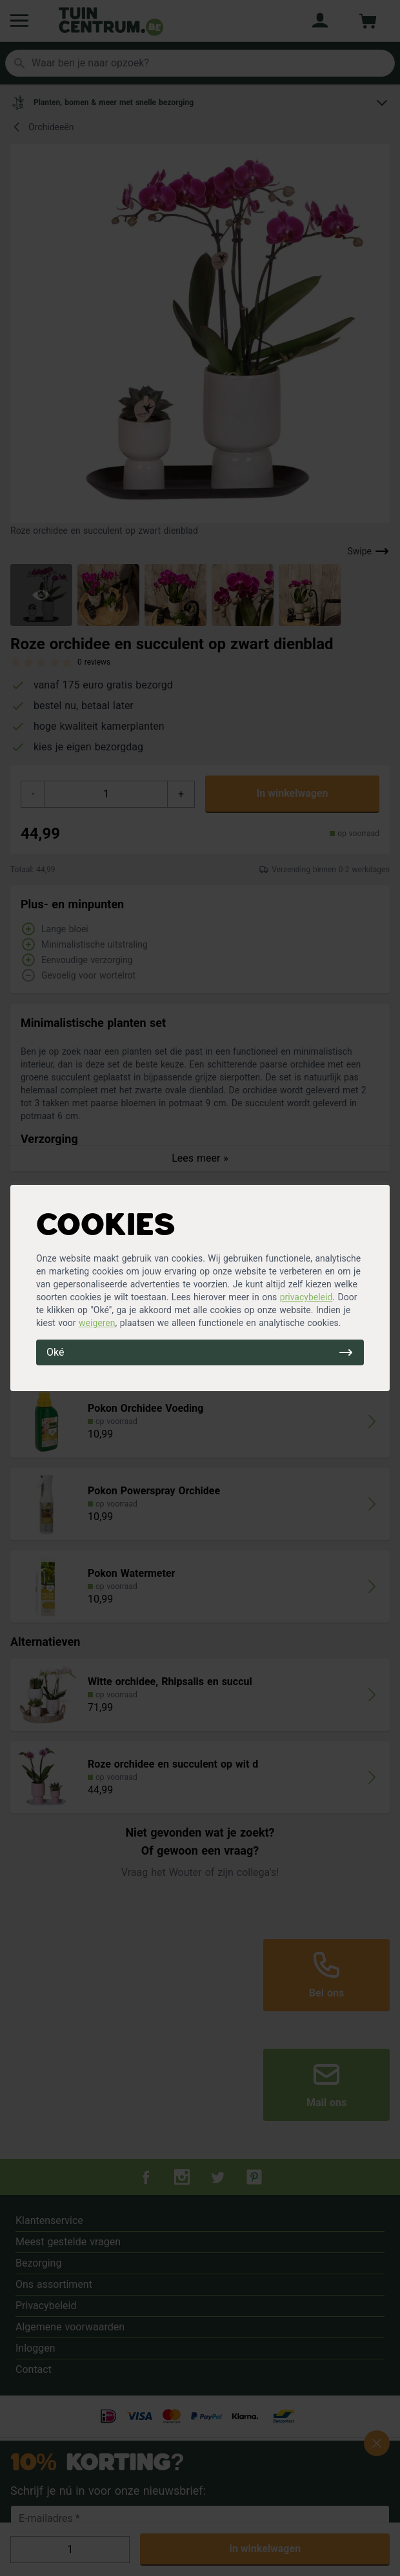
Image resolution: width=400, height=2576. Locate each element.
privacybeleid (306, 1297)
